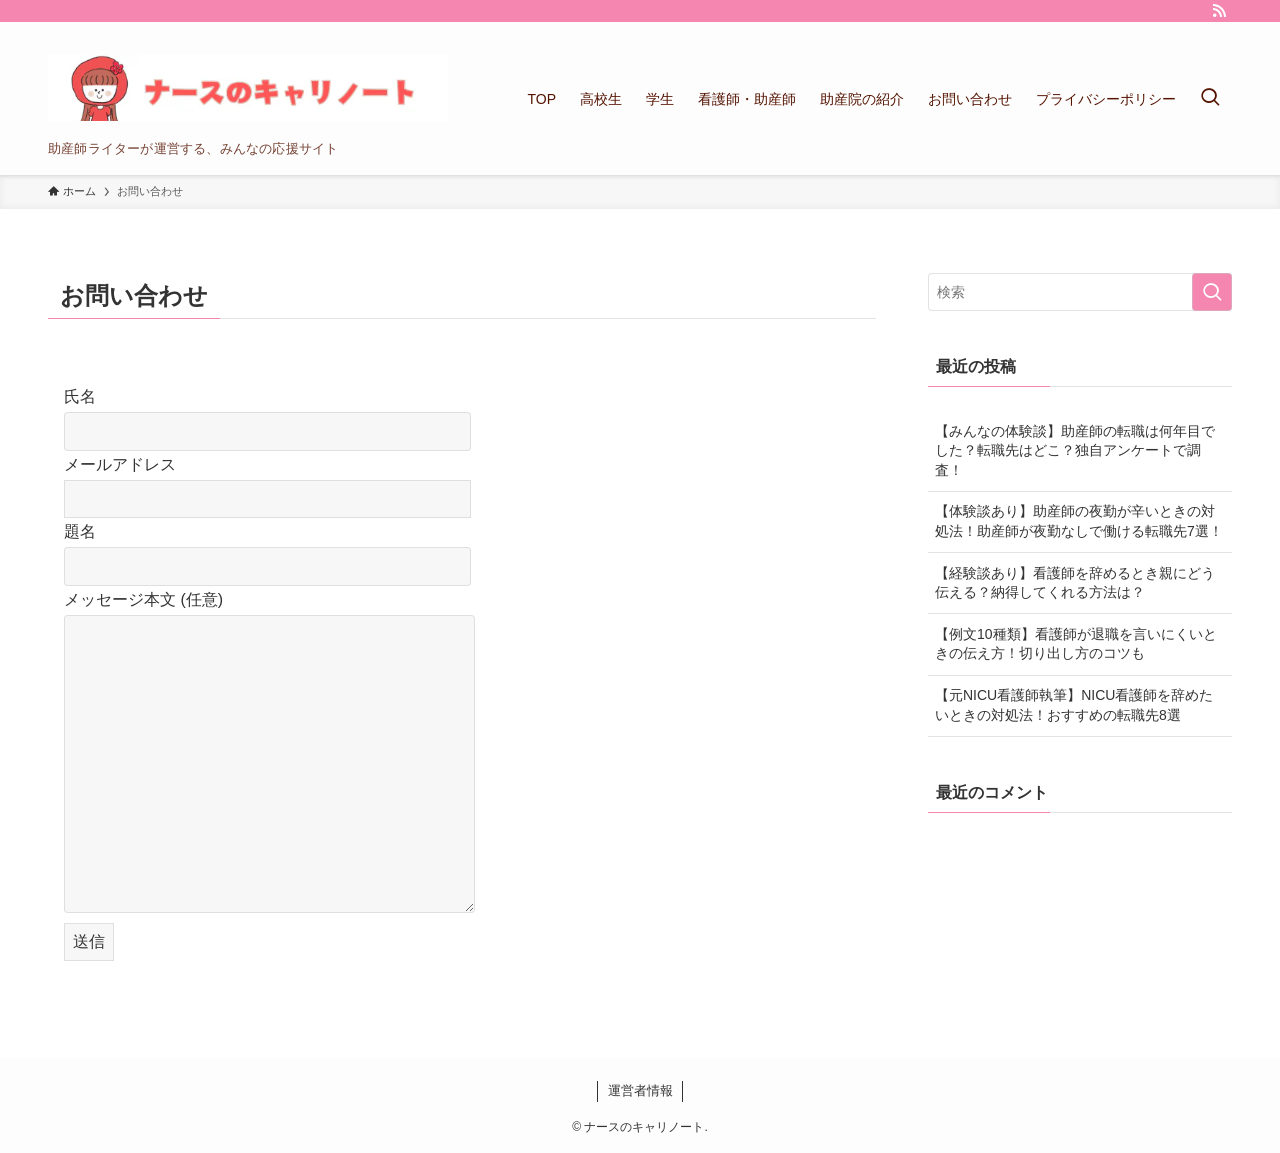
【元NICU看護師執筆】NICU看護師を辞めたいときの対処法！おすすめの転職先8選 (1074, 705)
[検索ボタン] (1210, 98)
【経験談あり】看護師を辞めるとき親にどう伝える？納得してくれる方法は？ (1075, 583)
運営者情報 (640, 1090)
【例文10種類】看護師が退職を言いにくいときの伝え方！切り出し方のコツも (1076, 644)
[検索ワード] (1080, 292)
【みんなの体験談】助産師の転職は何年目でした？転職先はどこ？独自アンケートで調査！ (1075, 450)
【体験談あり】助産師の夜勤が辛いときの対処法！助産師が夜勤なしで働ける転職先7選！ (1079, 521)
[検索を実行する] (1212, 292)
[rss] (1219, 11)
